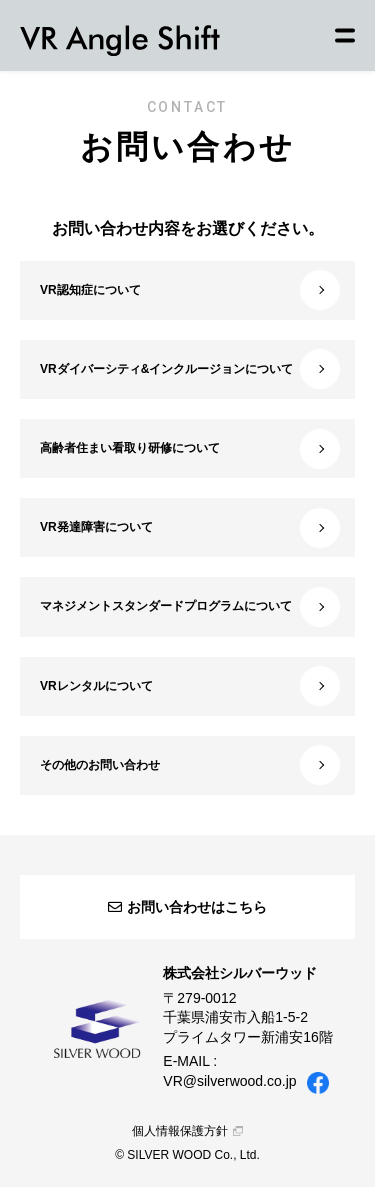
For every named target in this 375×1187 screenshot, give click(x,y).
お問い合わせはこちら (187, 907)
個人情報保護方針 (187, 1131)
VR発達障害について (190, 528)
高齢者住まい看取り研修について (190, 449)
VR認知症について (190, 290)
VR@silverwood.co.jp (229, 1081)
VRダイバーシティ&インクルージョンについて (190, 369)
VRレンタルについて (190, 686)
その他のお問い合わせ (190, 765)
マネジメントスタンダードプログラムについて (190, 607)
